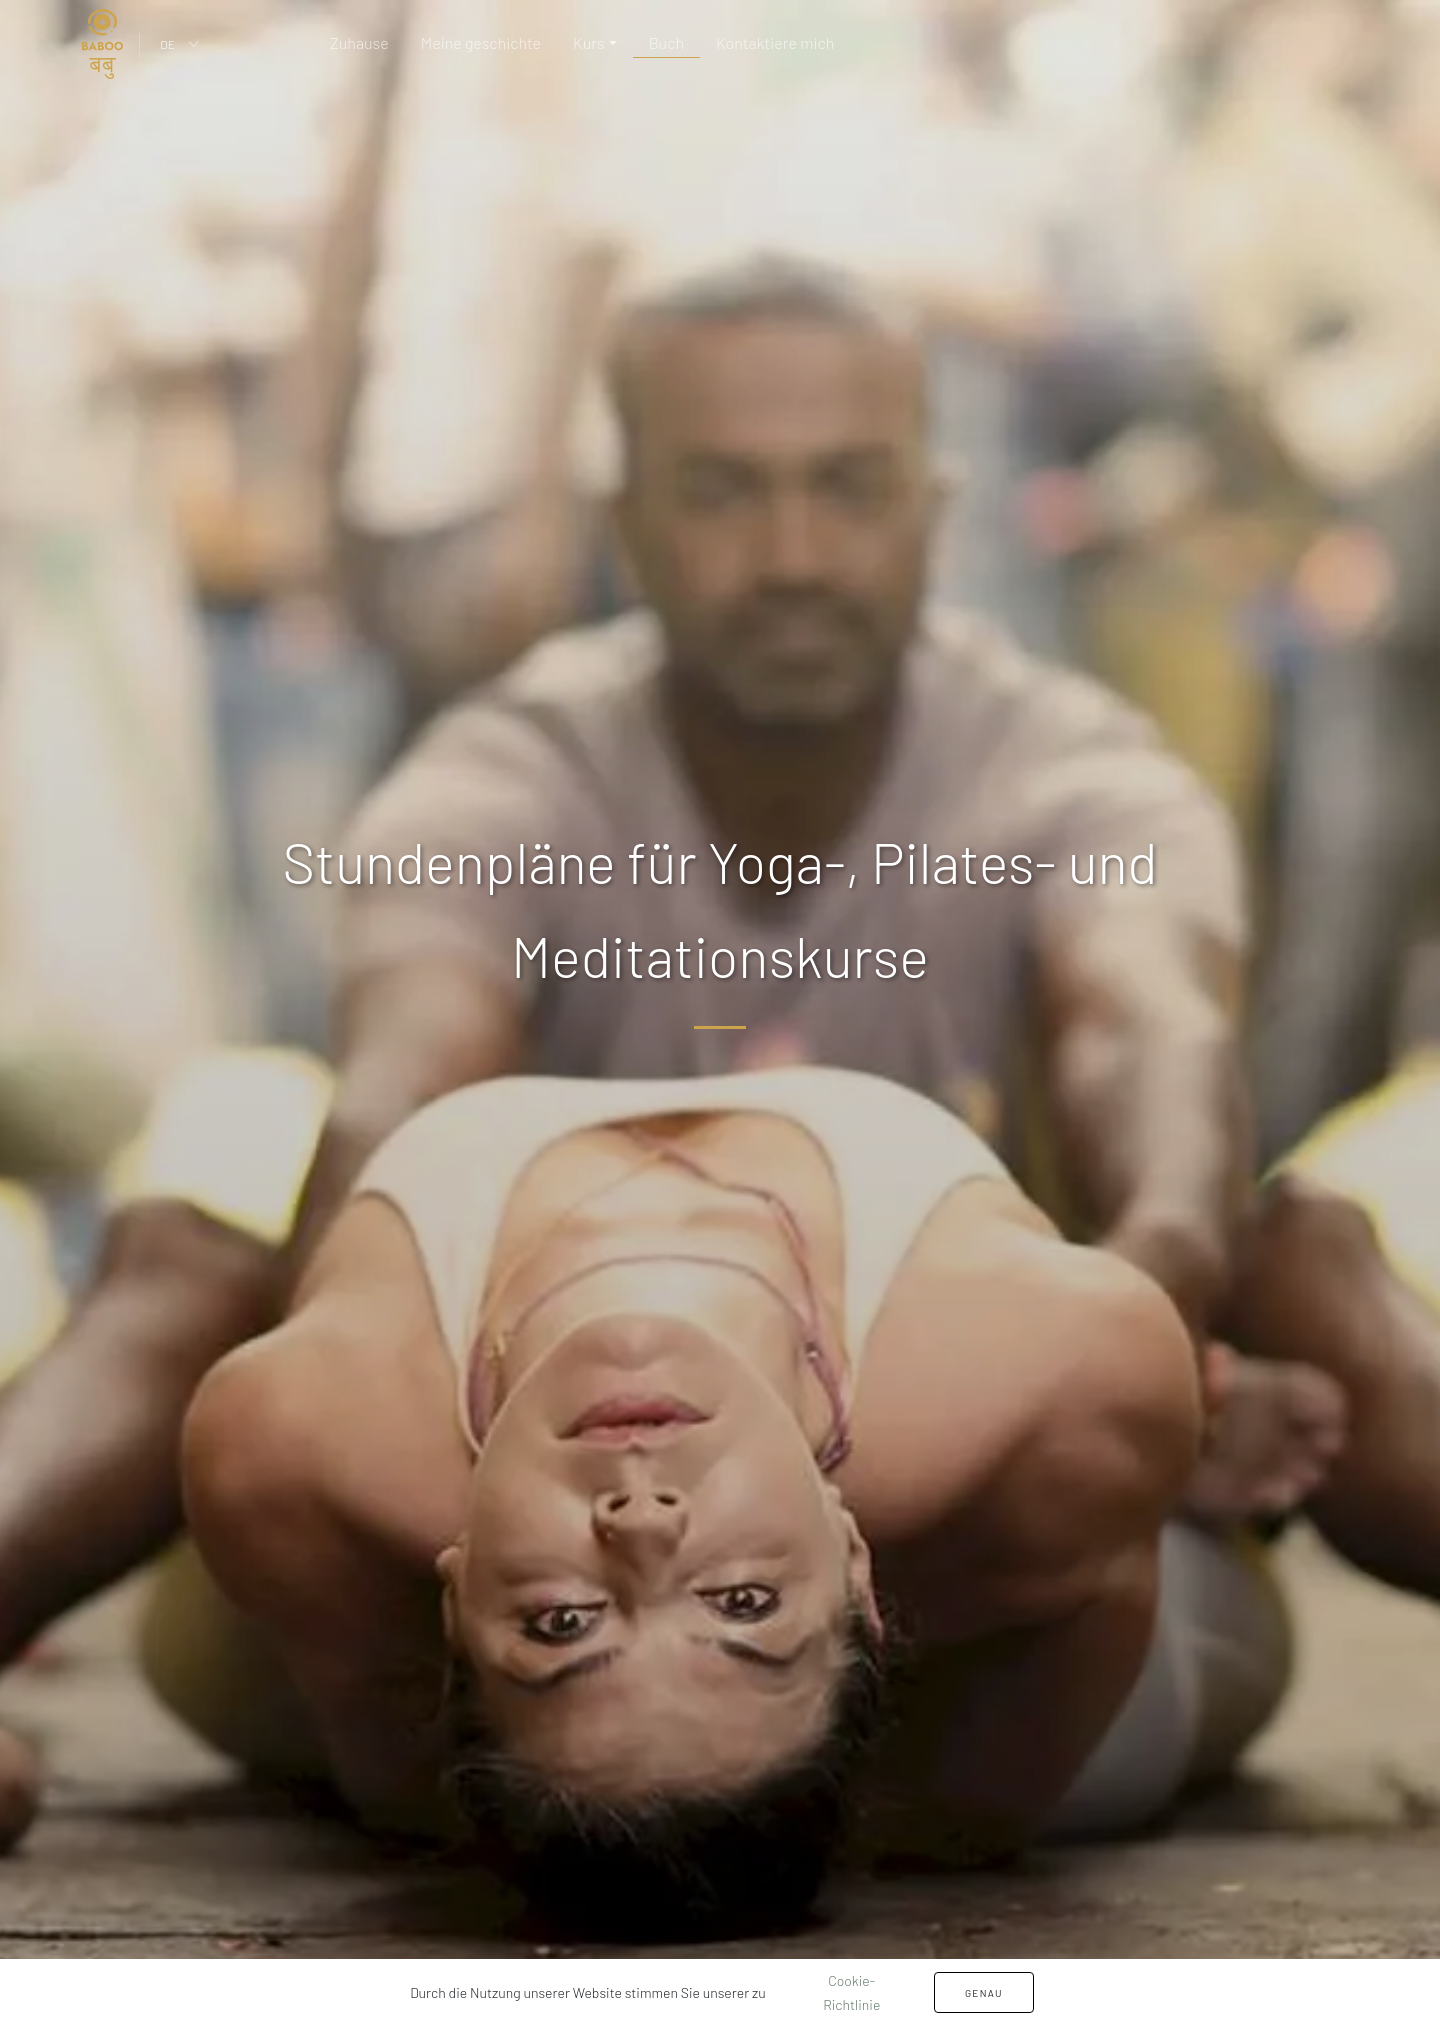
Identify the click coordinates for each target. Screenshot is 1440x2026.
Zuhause (359, 42)
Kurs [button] (589, 42)
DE (167, 44)
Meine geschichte (481, 42)
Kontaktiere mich (775, 42)
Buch (666, 42)
